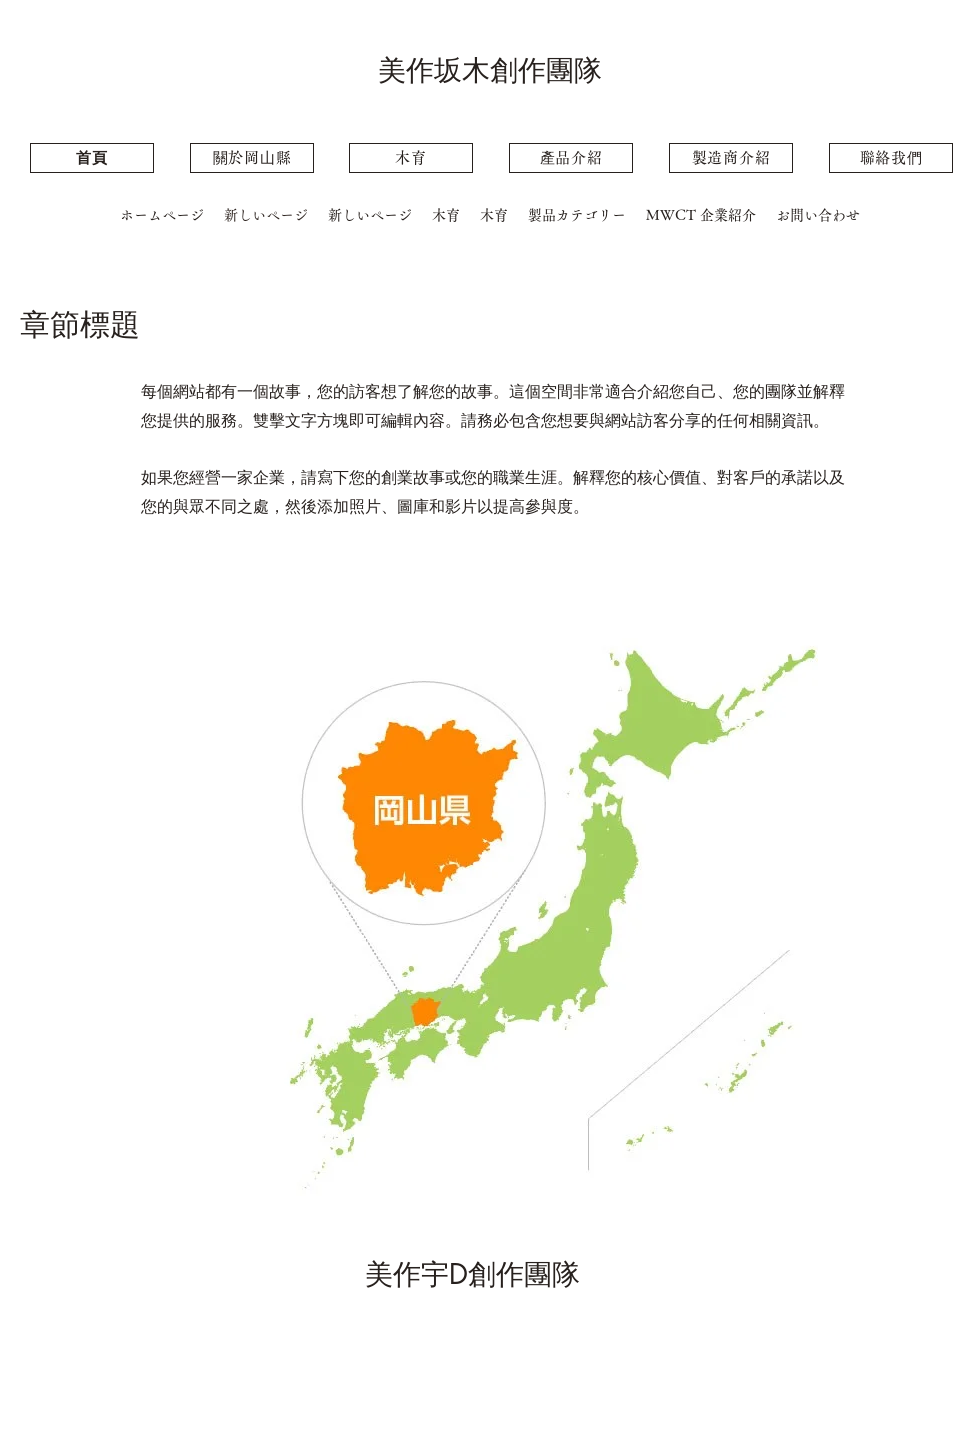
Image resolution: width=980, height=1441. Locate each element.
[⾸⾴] (92, 158)
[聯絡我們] (891, 158)
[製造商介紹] (731, 158)
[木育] (411, 158)
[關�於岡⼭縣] (252, 158)
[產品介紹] (571, 158)
